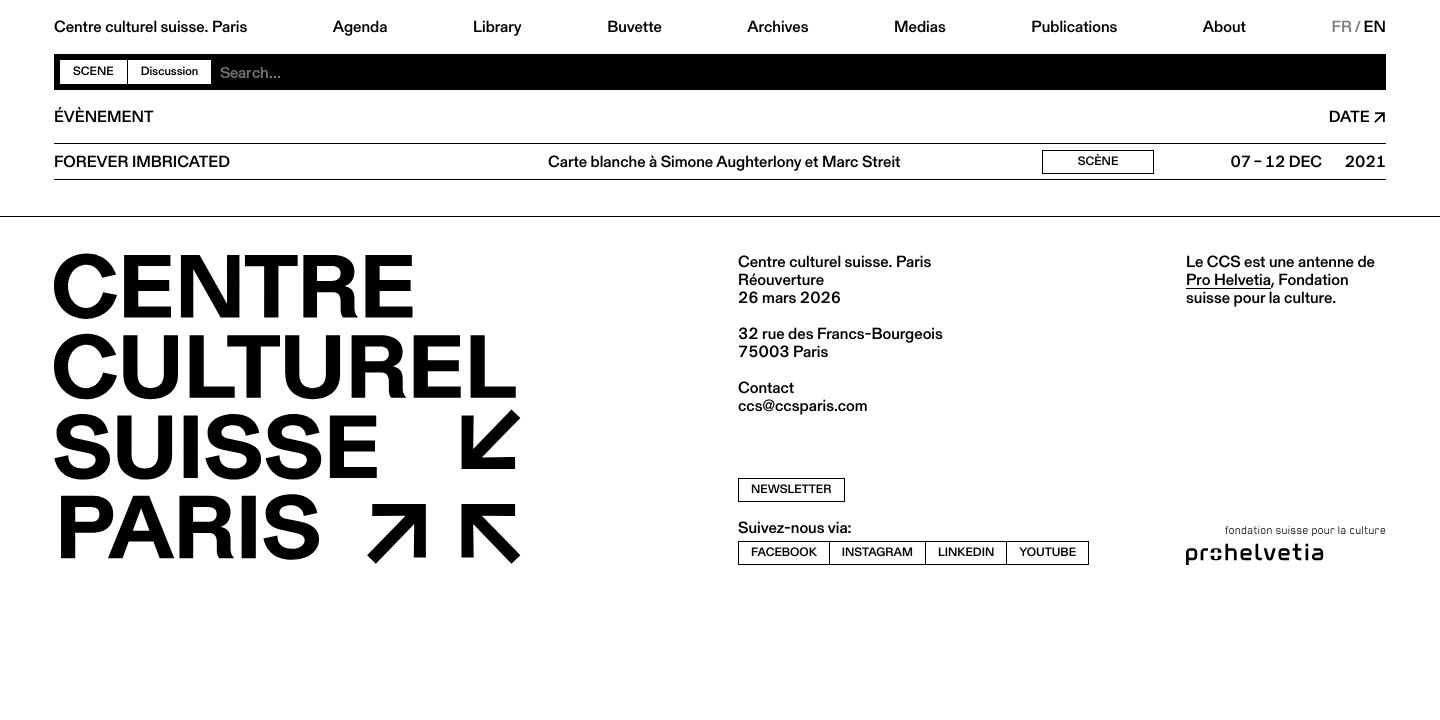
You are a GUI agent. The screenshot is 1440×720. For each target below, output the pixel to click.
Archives (777, 27)
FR (1341, 27)
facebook (784, 552)
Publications (1074, 27)
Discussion (170, 71)
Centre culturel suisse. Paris (150, 27)
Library (497, 27)
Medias (920, 27)
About (1224, 27)
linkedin (966, 552)
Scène (1098, 161)
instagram (877, 552)
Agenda (360, 27)
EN (1375, 27)
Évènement (103, 117)
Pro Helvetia (1228, 279)
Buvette (634, 27)
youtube (1047, 552)
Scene (93, 71)
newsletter (791, 489)
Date (1349, 117)
